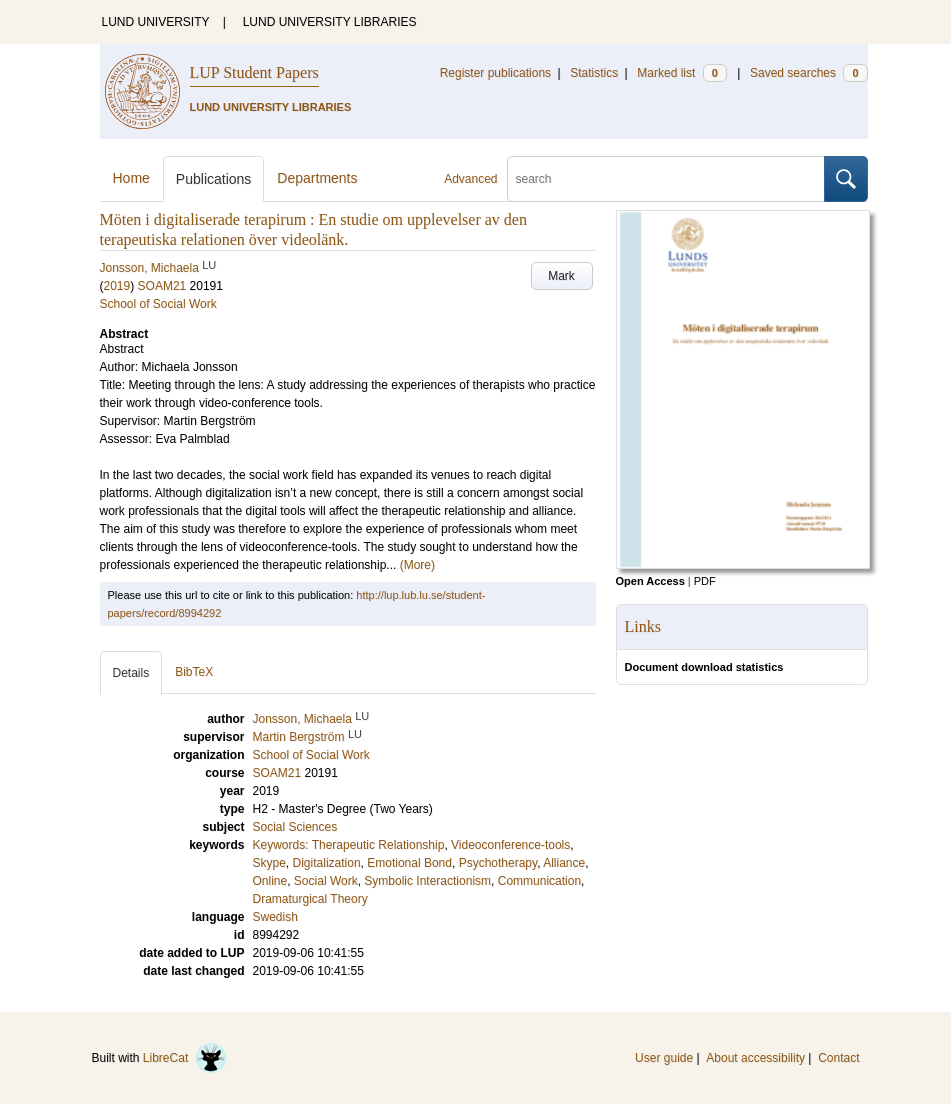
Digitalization (327, 863)
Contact (838, 1058)
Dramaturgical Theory (310, 899)
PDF (705, 581)
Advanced (470, 179)
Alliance (564, 863)
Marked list (681, 73)
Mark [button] (561, 276)
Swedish (275, 917)
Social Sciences (295, 827)
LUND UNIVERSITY (156, 22)
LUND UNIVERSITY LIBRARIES (330, 22)
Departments (317, 178)
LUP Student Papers (254, 72)
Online (270, 881)
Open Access (650, 581)
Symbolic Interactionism (427, 881)
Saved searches (809, 73)
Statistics (594, 73)
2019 (117, 286)
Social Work (326, 881)
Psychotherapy (498, 863)
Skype (269, 863)
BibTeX (194, 672)
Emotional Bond (409, 863)
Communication (539, 881)
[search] (666, 179)
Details (131, 673)
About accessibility (755, 1058)
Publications (214, 179)
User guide (664, 1058)
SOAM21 (162, 286)
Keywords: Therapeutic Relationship (349, 845)
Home (131, 178)
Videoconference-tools (510, 845)
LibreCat (185, 1058)
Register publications (495, 73)
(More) (417, 565)
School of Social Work (158, 304)
